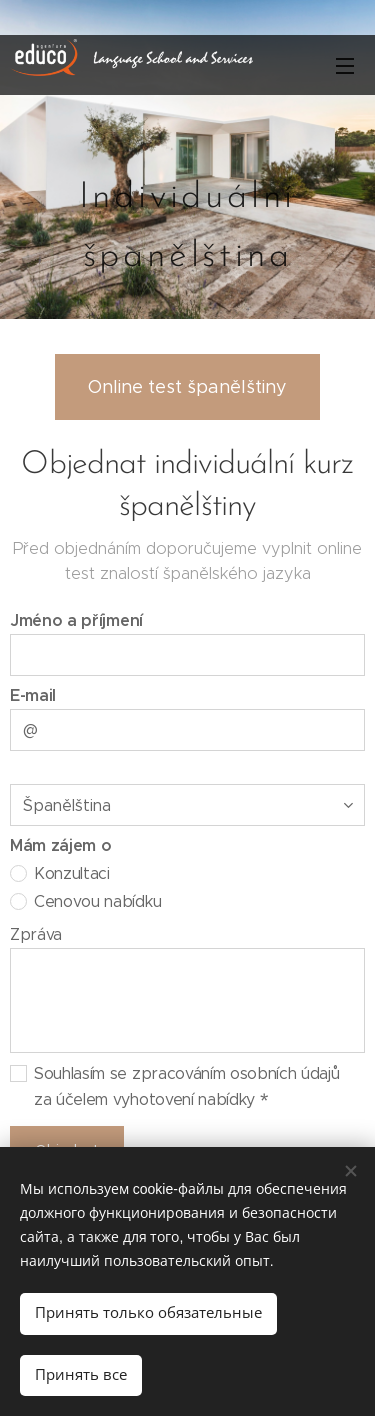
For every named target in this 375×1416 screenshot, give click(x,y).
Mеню (345, 66)
